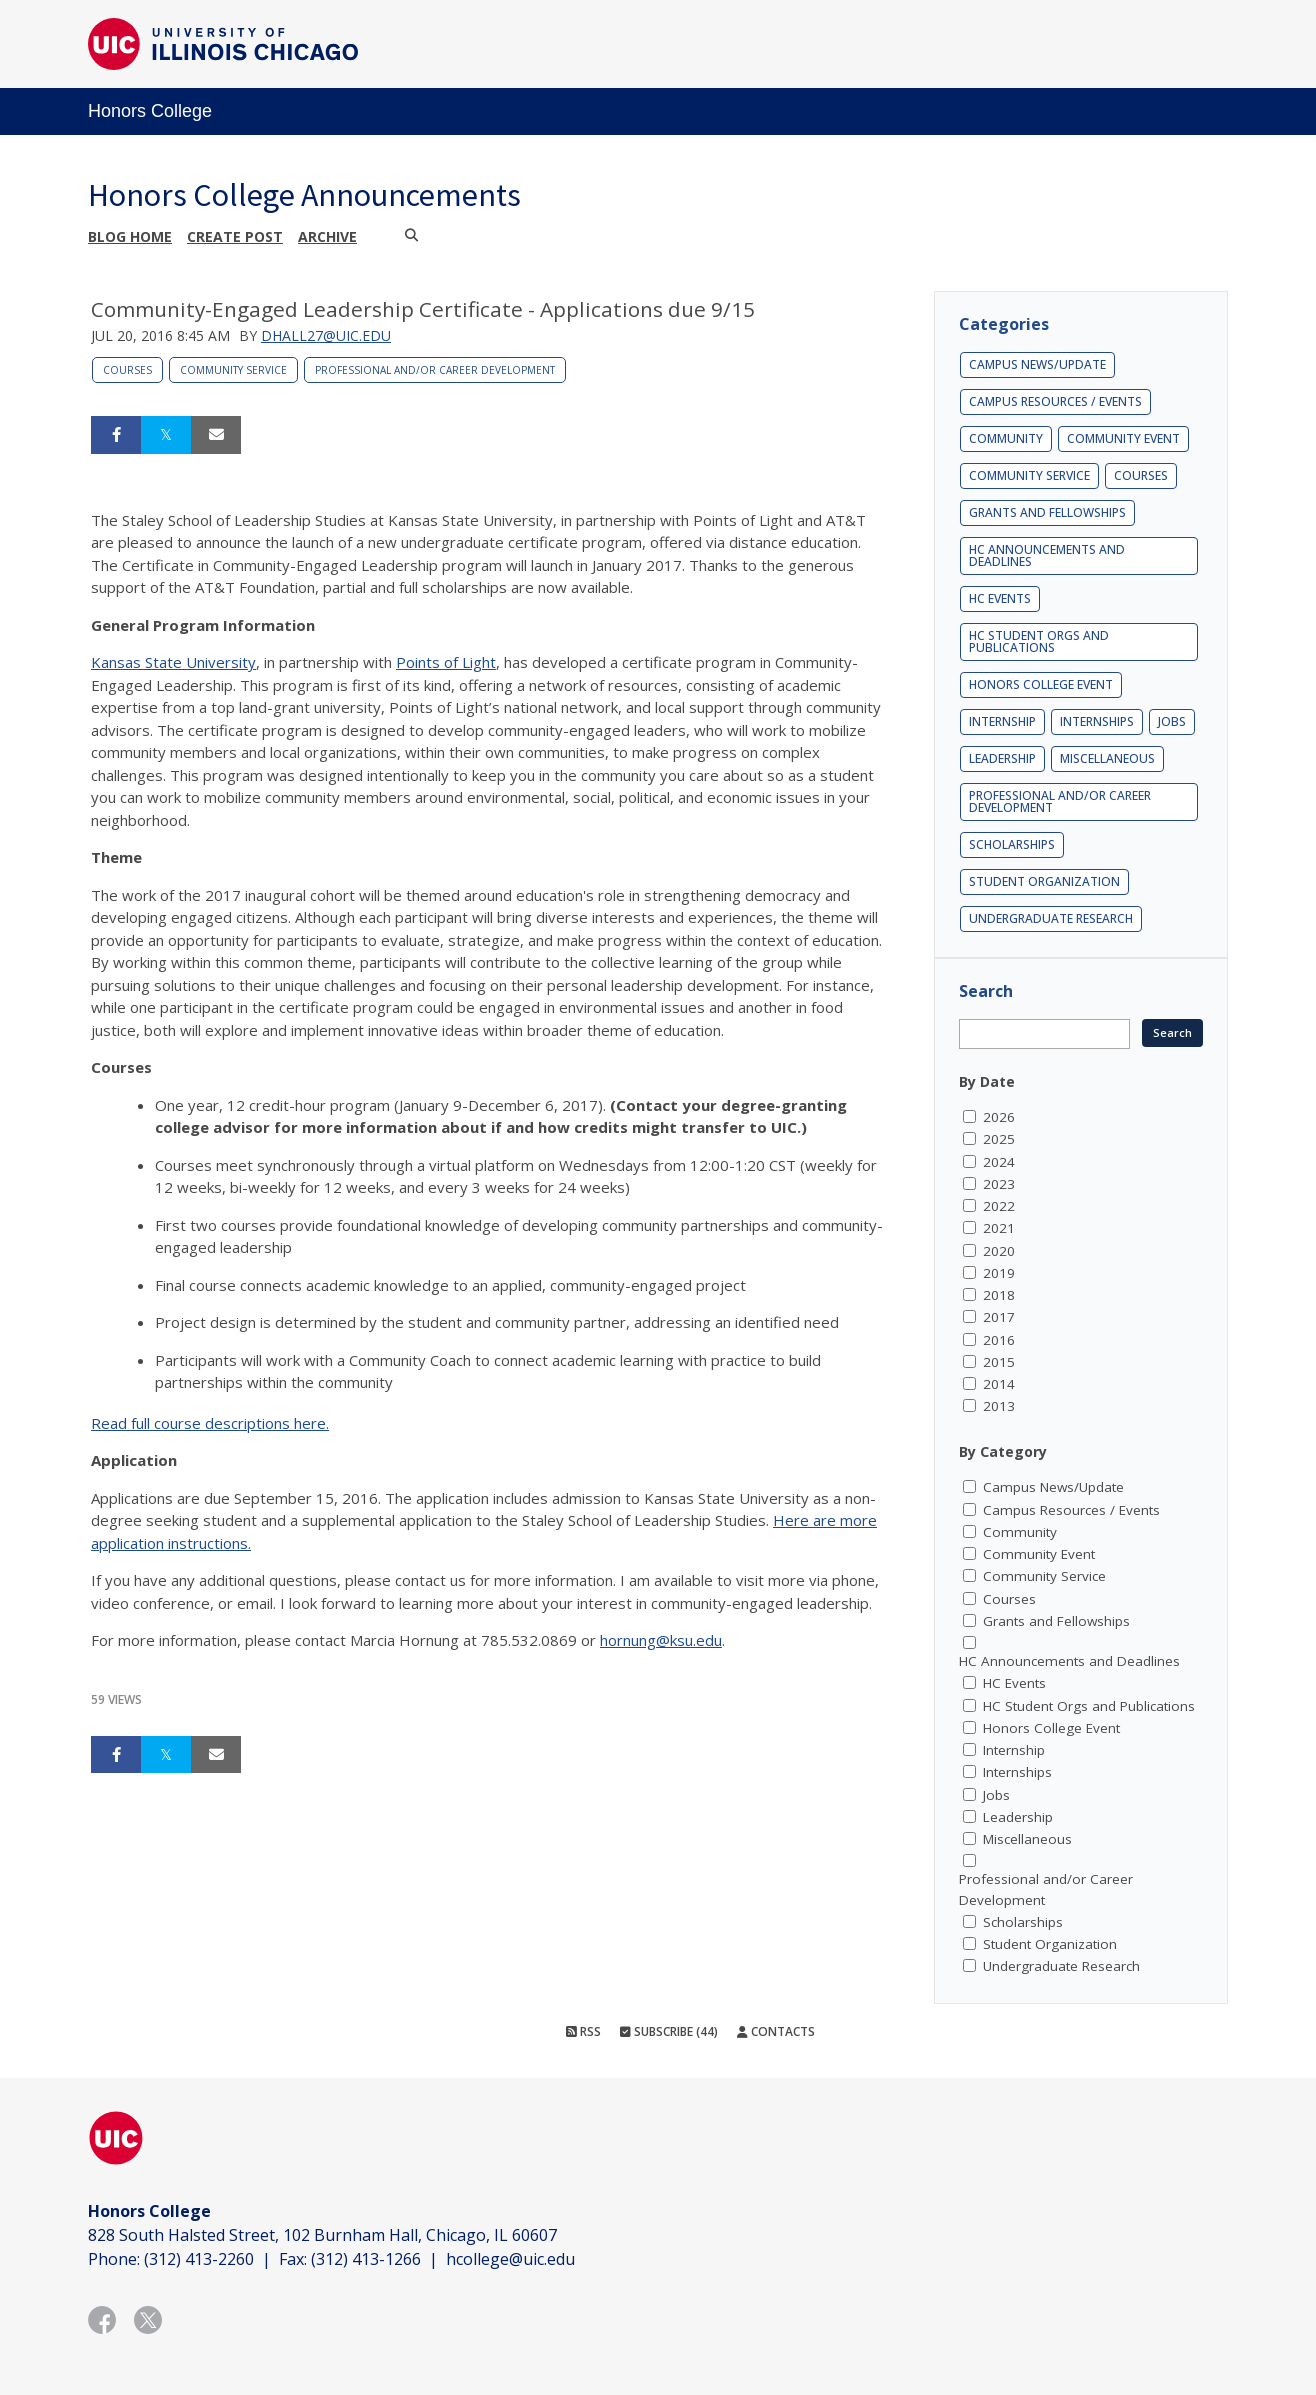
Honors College (150, 111)
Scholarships (1012, 844)
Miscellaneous (1107, 758)
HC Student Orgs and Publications (1039, 641)
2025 (999, 1139)
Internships (1097, 721)
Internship (1002, 721)
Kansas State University (173, 662)
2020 (999, 1251)
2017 (999, 1317)
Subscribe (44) (669, 2031)
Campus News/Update (1037, 364)
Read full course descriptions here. (210, 1423)
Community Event (1123, 438)
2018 (999, 1295)
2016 (999, 1340)
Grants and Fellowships (1047, 512)
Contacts (776, 2031)
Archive (327, 236)
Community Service (233, 370)
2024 (999, 1162)
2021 (999, 1228)
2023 (999, 1184)
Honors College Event (1041, 684)
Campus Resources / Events (1055, 401)
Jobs (1172, 721)
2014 (999, 1384)
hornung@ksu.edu (661, 1640)
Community (1006, 438)
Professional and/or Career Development (435, 370)
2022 (999, 1206)
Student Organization (1044, 881)
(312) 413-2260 (199, 2259)
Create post (235, 236)
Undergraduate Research (1051, 918)
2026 (999, 1117)
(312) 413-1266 (366, 2259)
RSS (583, 2031)
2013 (999, 1406)
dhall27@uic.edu (326, 335)
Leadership (1002, 758)
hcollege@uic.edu (510, 2259)
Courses (127, 370)
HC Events (1000, 598)
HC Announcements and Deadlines (1047, 555)
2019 (999, 1273)
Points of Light (446, 662)
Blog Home (130, 236)
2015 (999, 1362)
